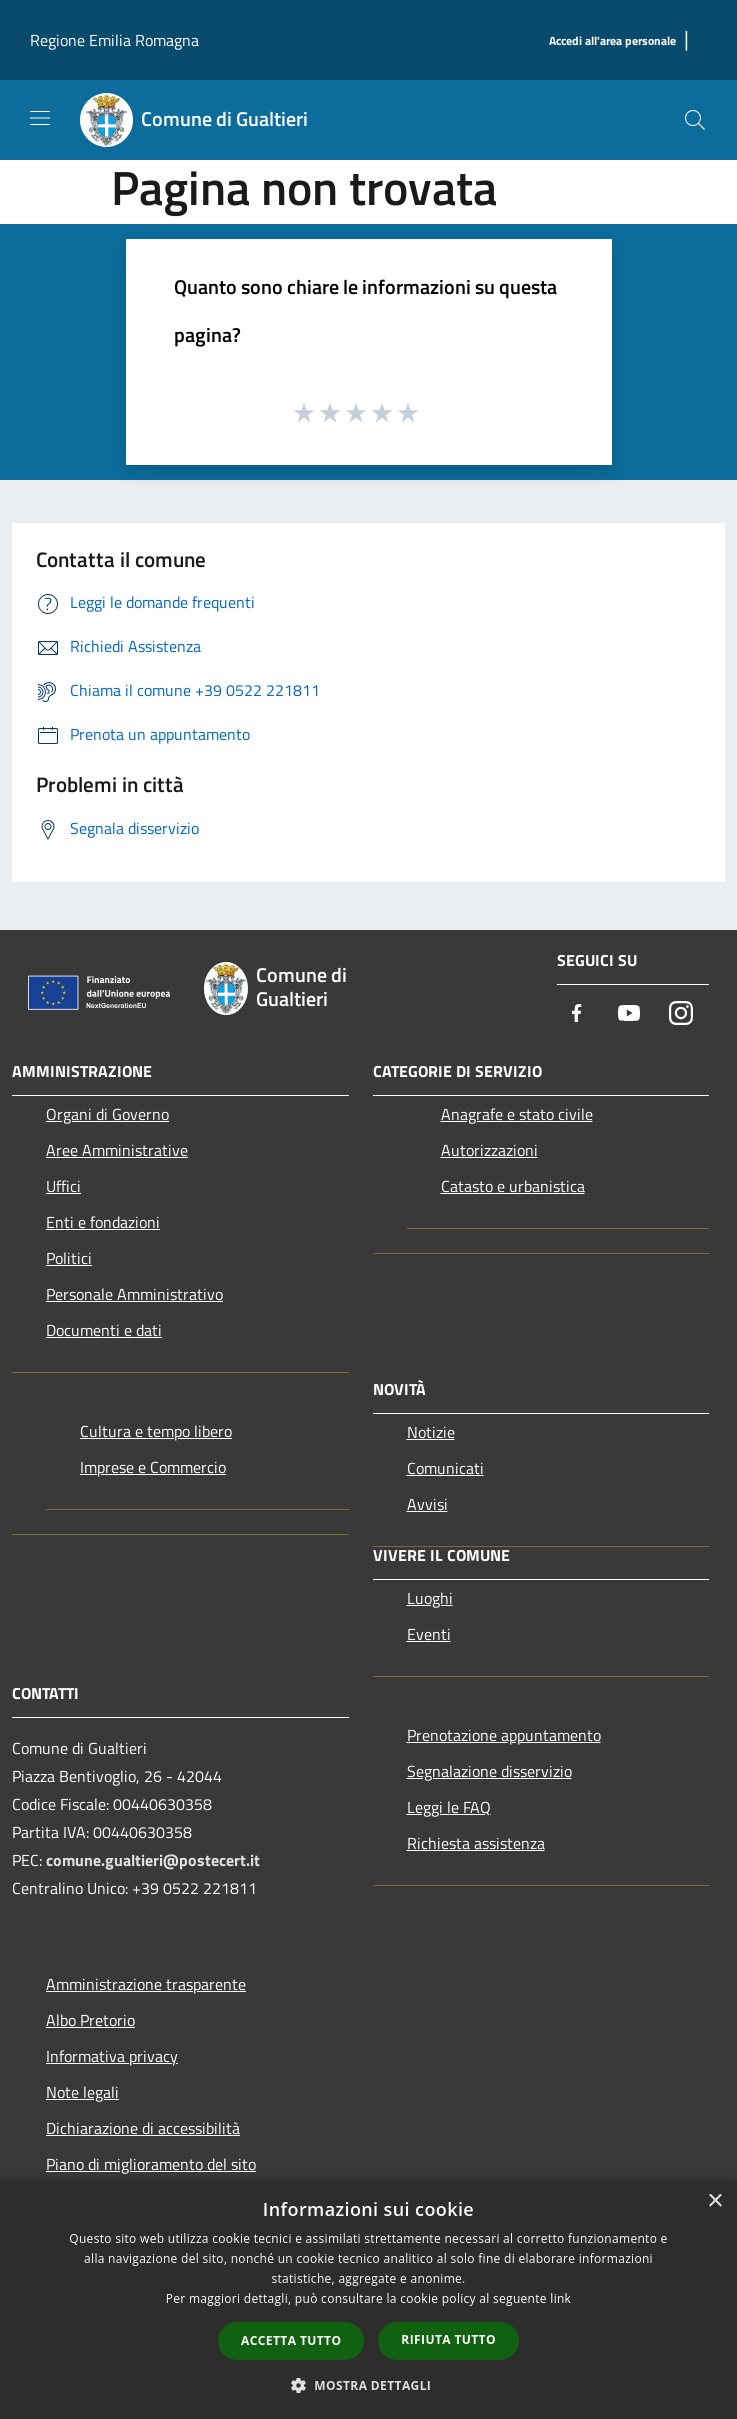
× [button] (714, 2201)
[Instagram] (681, 1014)
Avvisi (427, 1504)
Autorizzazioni (489, 1150)
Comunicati (445, 1468)
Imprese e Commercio (153, 1467)
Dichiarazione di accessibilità (143, 2128)
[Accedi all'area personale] (612, 41)
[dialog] (368, 2299)
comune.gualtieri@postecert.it (153, 1860)
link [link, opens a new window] (560, 2298)
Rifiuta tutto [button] (448, 2339)
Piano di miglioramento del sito (151, 2164)
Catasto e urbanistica (513, 1186)
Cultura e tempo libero (156, 1431)
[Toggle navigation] (40, 118)
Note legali (82, 2092)
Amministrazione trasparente (146, 1984)
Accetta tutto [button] (291, 2340)
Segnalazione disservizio (489, 1771)
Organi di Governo (107, 1114)
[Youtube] (629, 1014)
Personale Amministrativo (134, 1294)
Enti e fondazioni (103, 1222)
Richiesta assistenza (476, 1843)
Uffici (63, 1186)
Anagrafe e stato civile (517, 1114)
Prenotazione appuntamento (504, 1735)
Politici (69, 1258)
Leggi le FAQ (449, 1807)
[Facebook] (577, 1014)
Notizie (431, 1432)
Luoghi (430, 1598)
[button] (369, 2385)
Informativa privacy (112, 2056)
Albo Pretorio (90, 2020)
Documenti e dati (104, 1330)
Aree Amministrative (117, 1150)
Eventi (429, 1634)
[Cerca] (695, 120)
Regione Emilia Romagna (114, 40)
